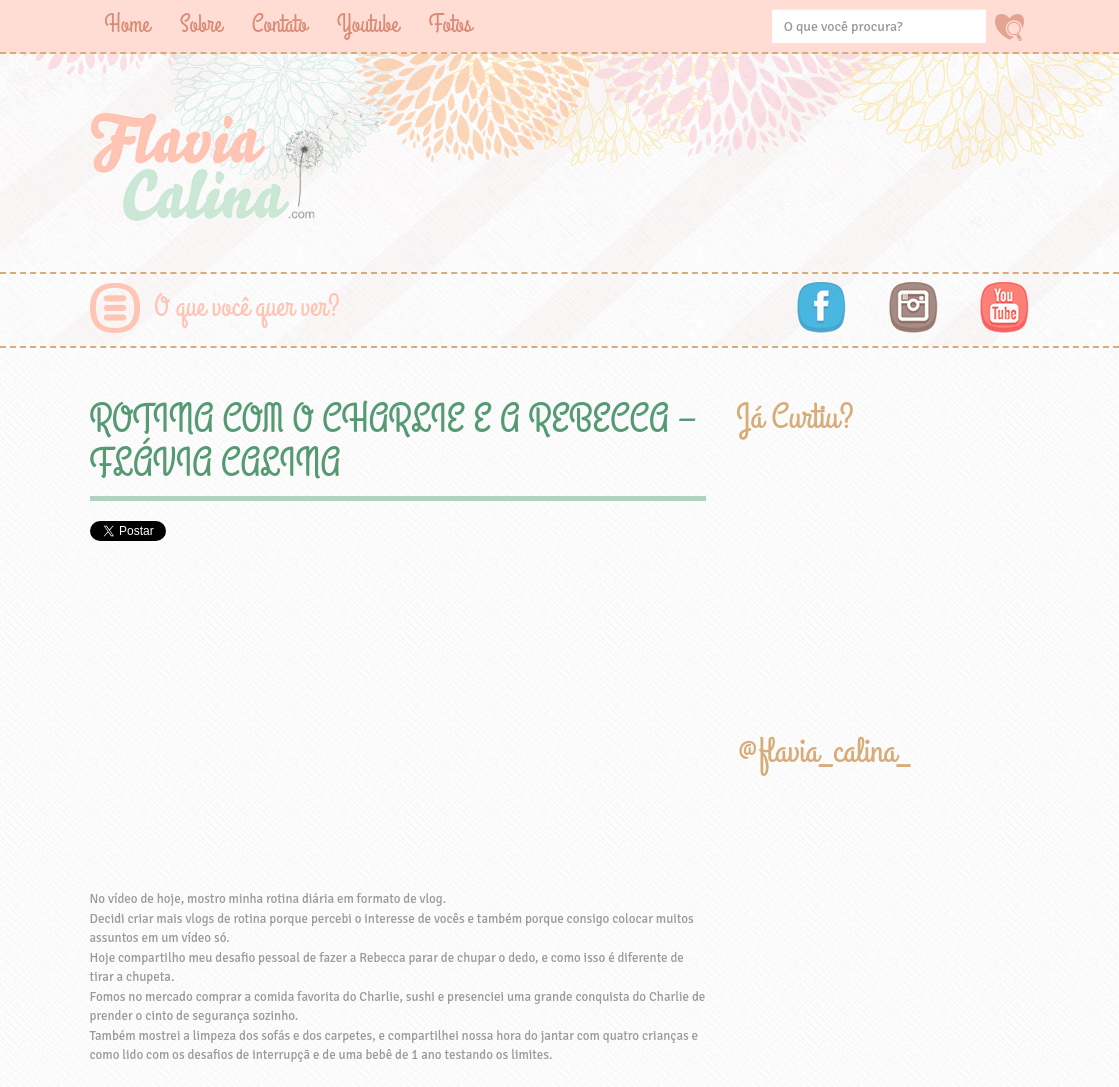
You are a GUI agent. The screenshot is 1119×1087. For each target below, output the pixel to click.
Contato (279, 24)
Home (127, 24)
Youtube (368, 24)
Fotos (450, 24)
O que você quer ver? (247, 307)
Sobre (201, 24)
